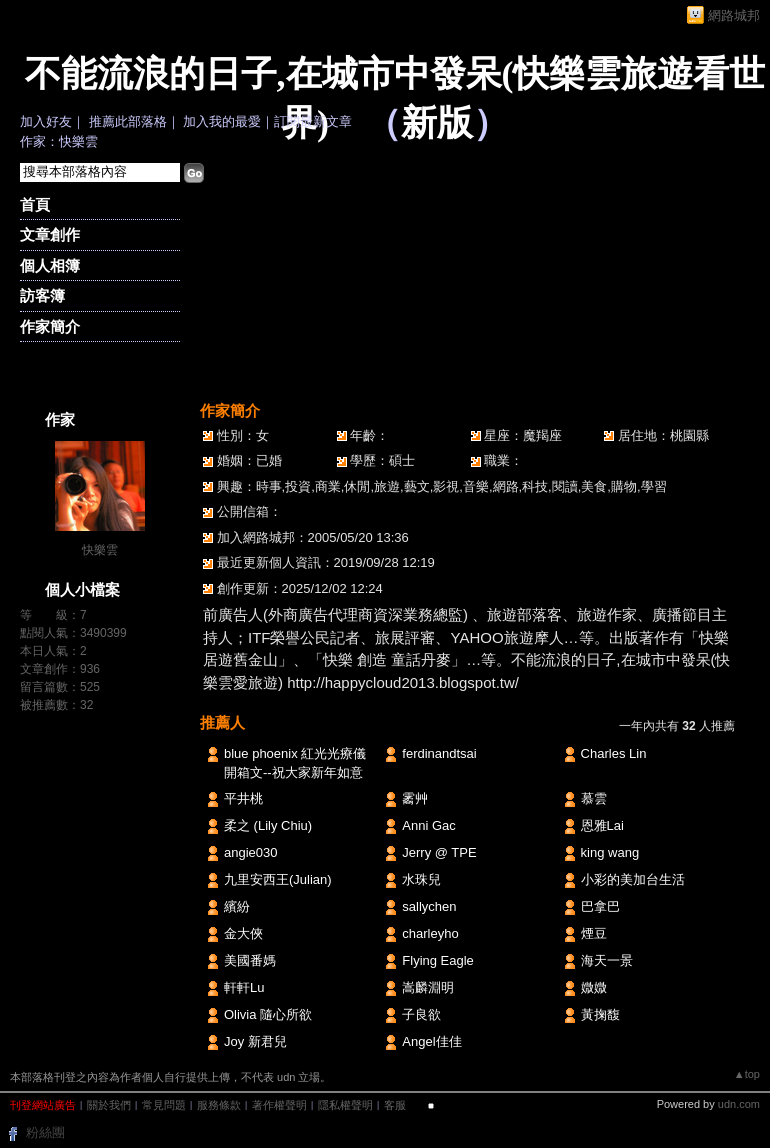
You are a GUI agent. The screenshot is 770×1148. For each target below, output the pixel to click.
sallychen (429, 906)
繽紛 (237, 906)
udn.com (739, 1104)
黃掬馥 (600, 1014)
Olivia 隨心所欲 (268, 1014)
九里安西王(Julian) (278, 879)
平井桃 (243, 798)
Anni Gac (428, 825)
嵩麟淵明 (428, 987)
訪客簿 (42, 295)
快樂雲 (100, 550)
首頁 (35, 204)
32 (86, 705)
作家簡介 (50, 326)
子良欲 (421, 1014)
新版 (437, 123)
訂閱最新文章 (313, 121)
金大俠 (243, 933)
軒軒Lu (244, 987)
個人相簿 (50, 265)
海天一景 (607, 960)
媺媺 (594, 987)
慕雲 (594, 798)
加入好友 (46, 121)
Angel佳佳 (431, 1041)
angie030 (251, 852)
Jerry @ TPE (439, 852)
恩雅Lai (602, 825)
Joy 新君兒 (255, 1041)
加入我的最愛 (222, 121)
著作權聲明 (279, 1105)
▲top (747, 1074)
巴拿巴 (600, 906)
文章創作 (50, 234)
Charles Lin (614, 753)
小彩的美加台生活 (633, 879)
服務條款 (219, 1105)
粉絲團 (45, 1132)
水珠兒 (421, 879)
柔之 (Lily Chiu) (268, 825)
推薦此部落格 (128, 121)
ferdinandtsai (439, 753)
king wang (610, 852)
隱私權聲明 (345, 1105)
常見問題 (164, 1105)
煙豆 (594, 933)
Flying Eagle (438, 960)
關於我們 (109, 1105)
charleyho (430, 933)
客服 (395, 1105)
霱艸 (415, 798)
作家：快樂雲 (59, 141)
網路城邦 (734, 15)
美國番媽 (250, 960)
